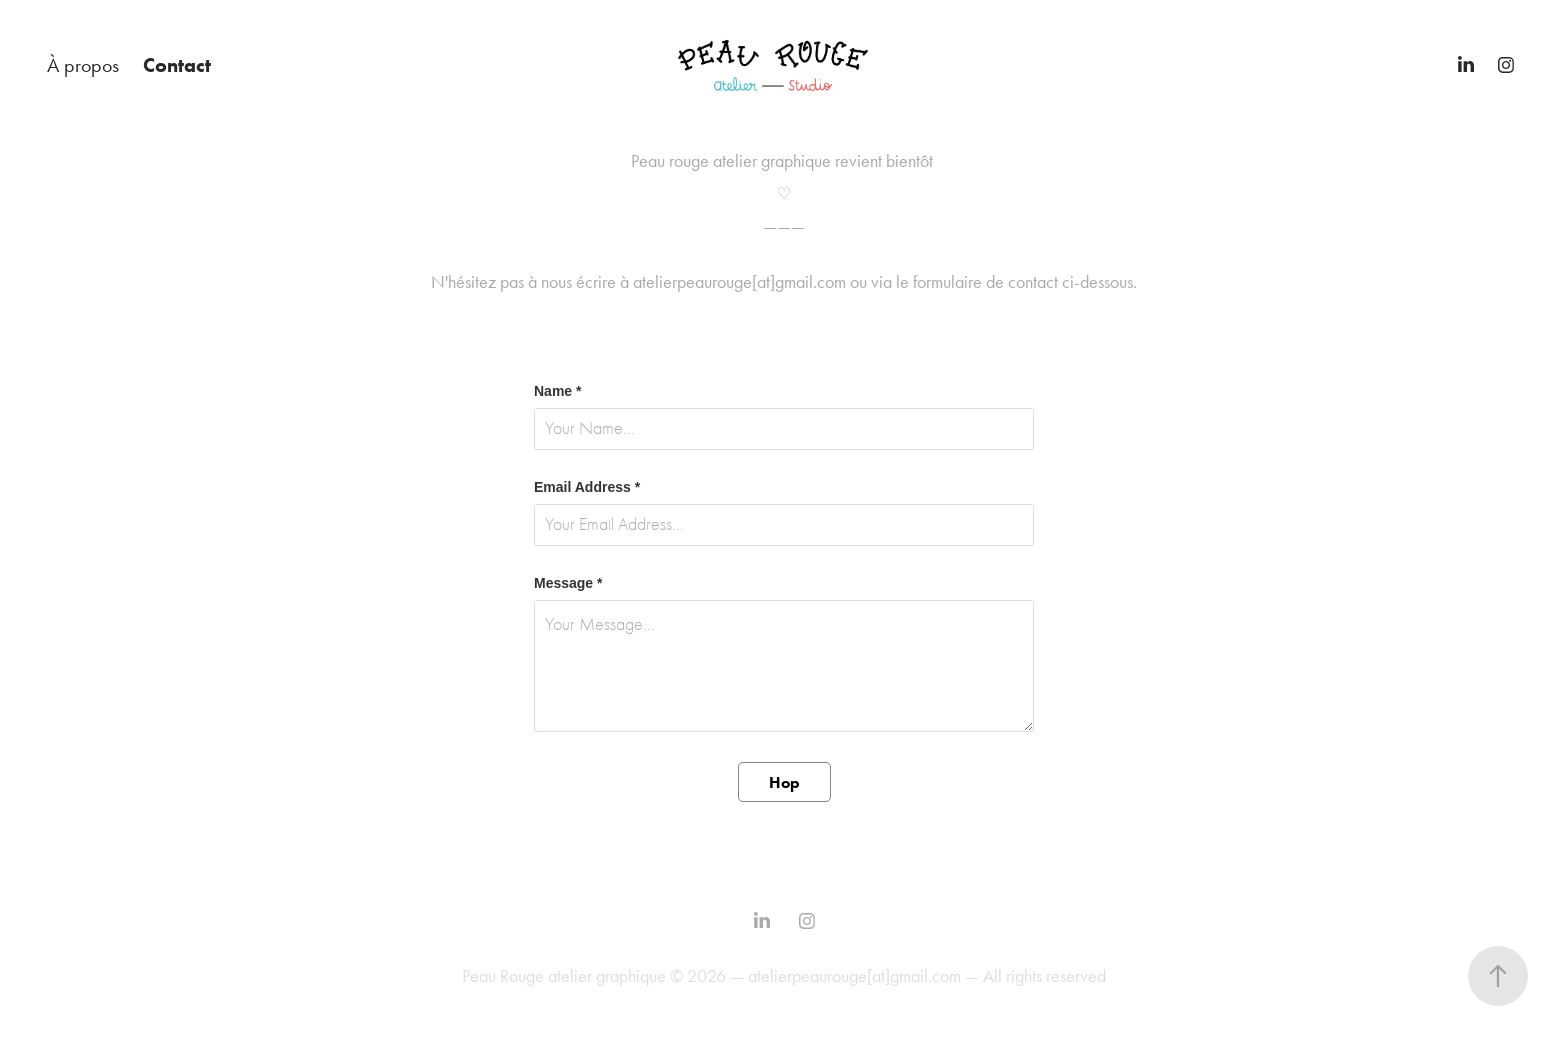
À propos (83, 65)
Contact (177, 65)
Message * (568, 583)
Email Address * (587, 487)
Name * (557, 391)
